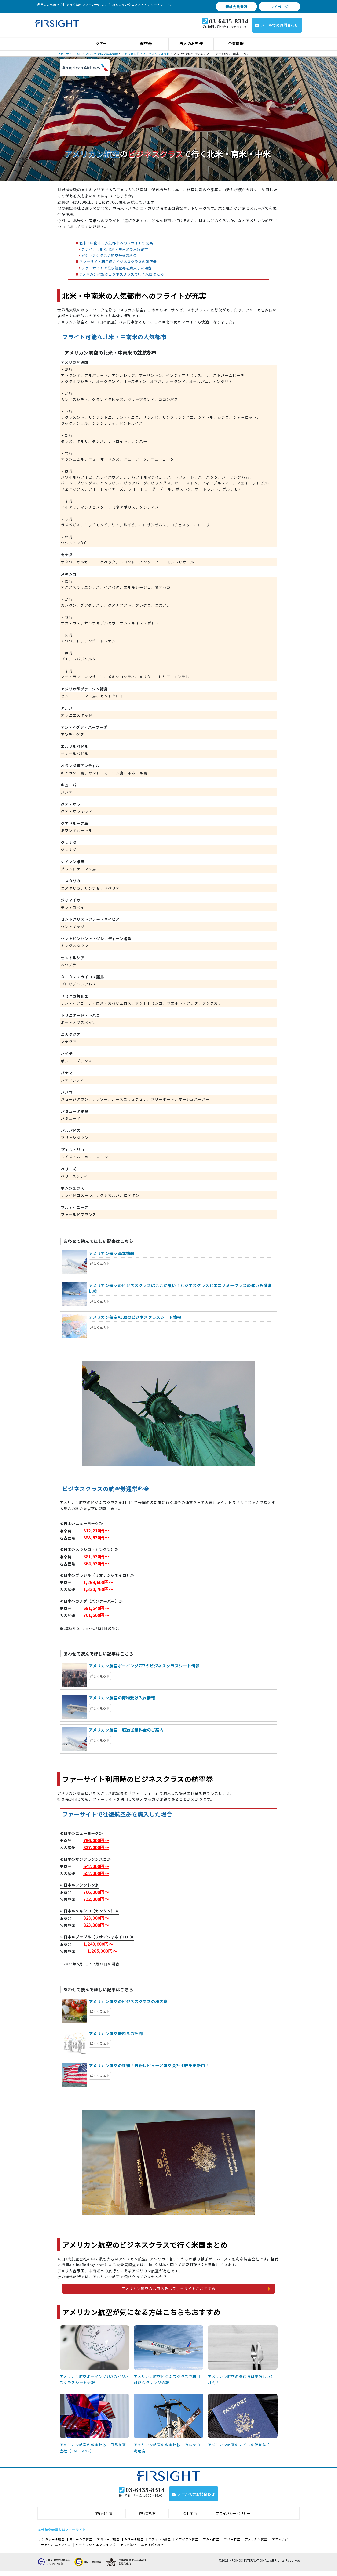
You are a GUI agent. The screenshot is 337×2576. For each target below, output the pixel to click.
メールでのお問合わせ (279, 25)
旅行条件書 (104, 2518)
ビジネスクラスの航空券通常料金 (109, 255)
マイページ (279, 6)
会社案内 (190, 2518)
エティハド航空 (159, 2544)
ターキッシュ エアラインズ (95, 2549)
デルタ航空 (128, 2549)
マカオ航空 (211, 2544)
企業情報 (236, 43)
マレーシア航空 (81, 2544)
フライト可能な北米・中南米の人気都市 (114, 249)
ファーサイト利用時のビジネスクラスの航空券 (118, 261)
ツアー (101, 43)
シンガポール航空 (52, 2544)
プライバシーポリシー (233, 2518)
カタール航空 (134, 2544)
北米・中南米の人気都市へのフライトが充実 (116, 242)
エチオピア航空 (152, 2549)
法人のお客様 (191, 43)
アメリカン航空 (256, 2544)
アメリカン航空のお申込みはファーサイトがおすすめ (168, 2288)
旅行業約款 (147, 2518)
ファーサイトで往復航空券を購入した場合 (116, 267)
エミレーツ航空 (108, 2544)
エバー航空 (232, 2544)
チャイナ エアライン (56, 2549)
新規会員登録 (236, 6)
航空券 (146, 43)
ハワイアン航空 (187, 2544)
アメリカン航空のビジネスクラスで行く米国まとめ (121, 274)
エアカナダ (280, 2544)
